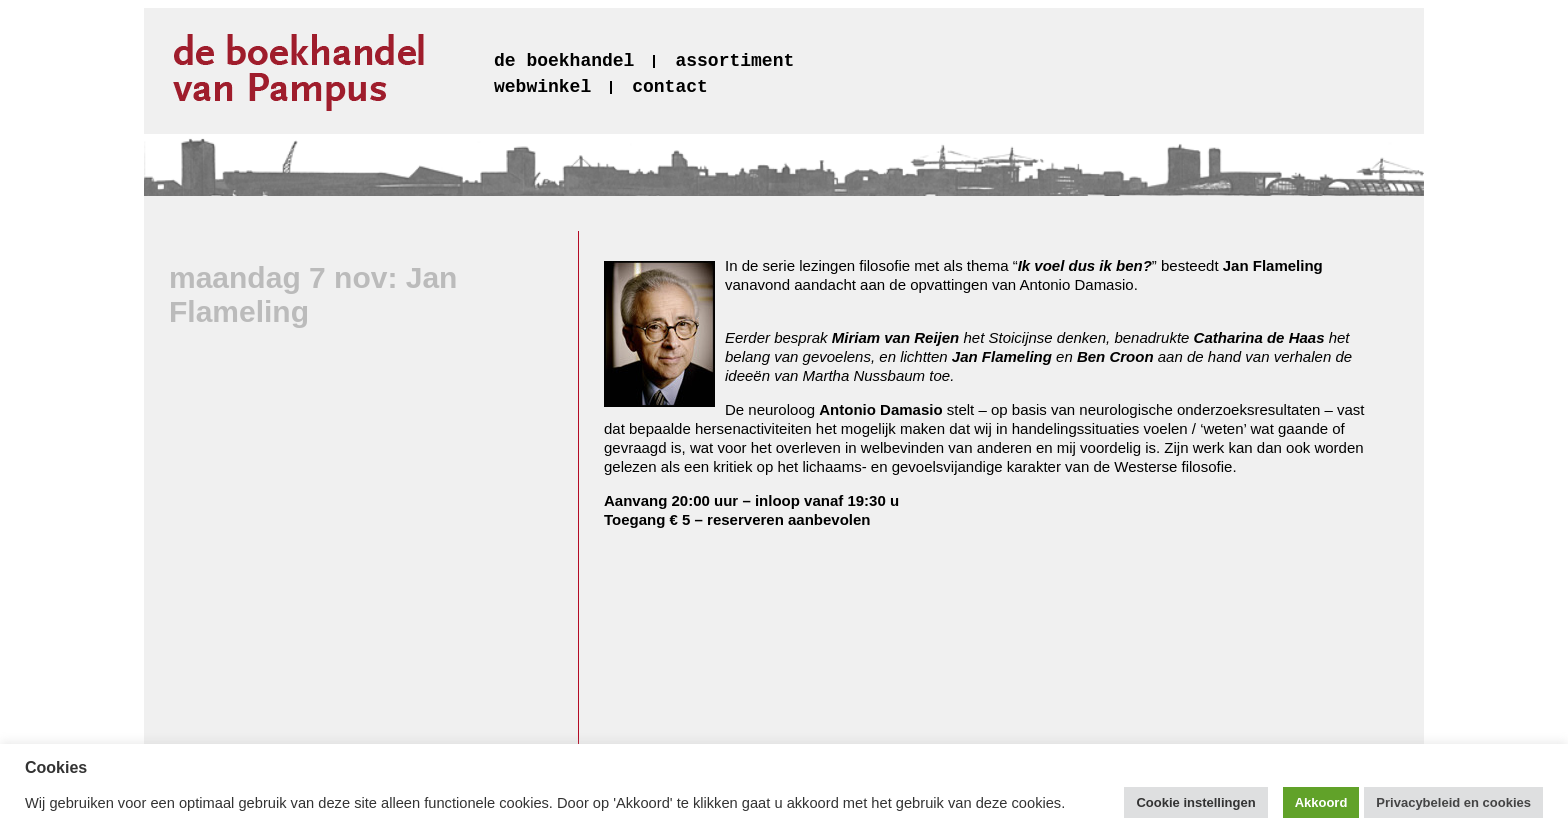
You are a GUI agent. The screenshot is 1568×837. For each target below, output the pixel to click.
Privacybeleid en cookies (1453, 802)
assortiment (734, 61)
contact (670, 87)
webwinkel (542, 87)
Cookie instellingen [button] (1195, 802)
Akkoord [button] (1321, 802)
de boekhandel (564, 61)
